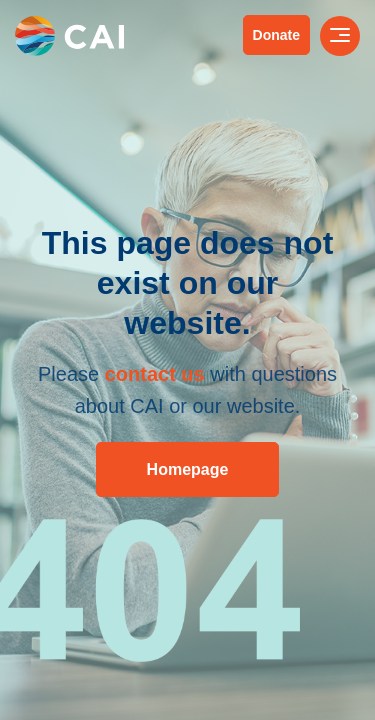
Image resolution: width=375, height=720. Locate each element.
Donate (276, 35)
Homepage (188, 469)
